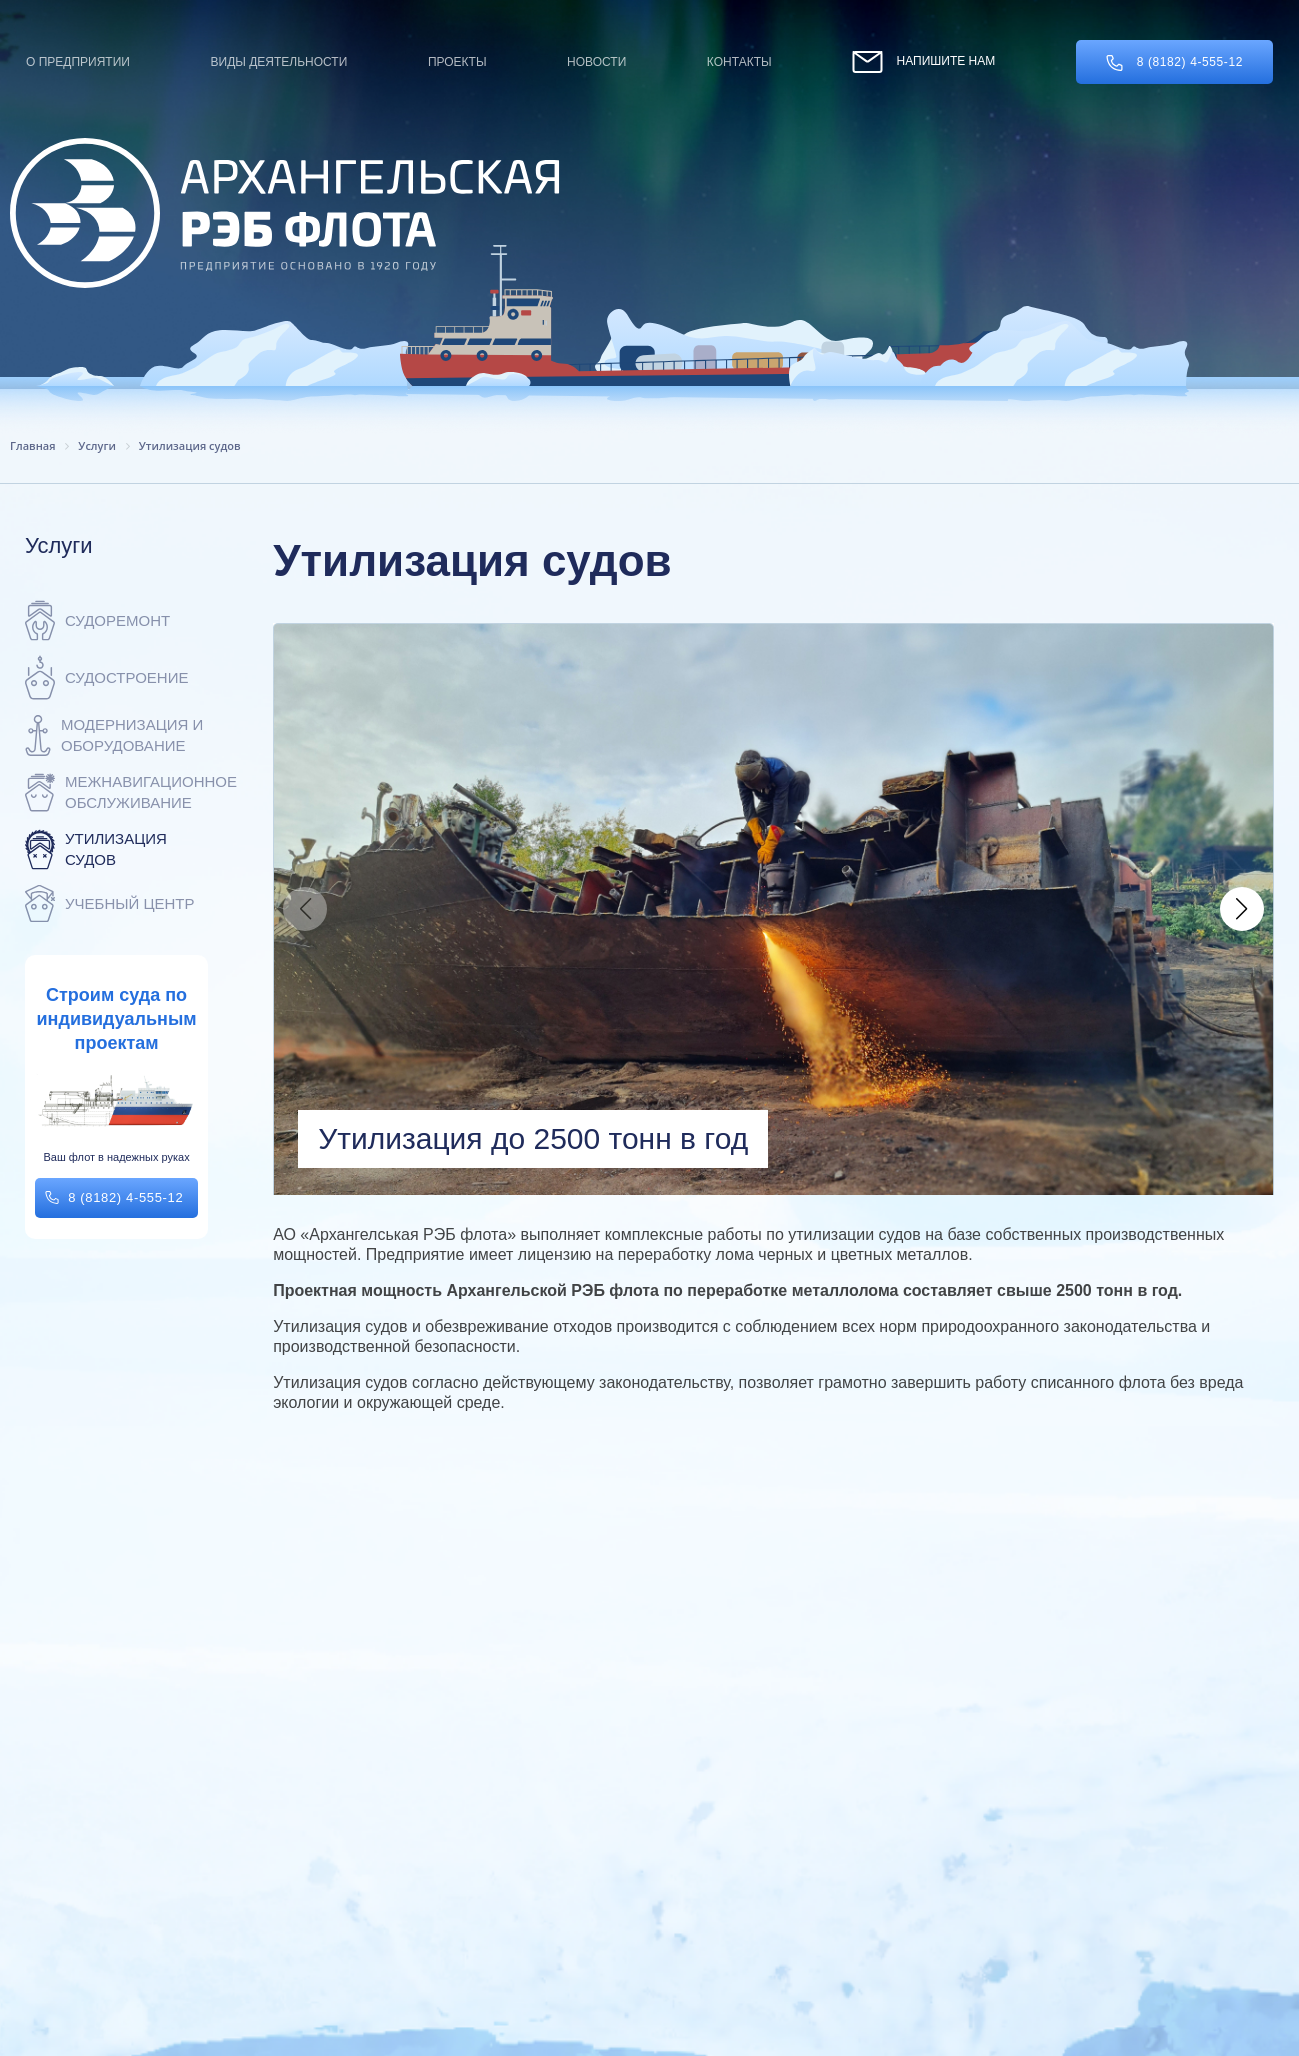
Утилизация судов (96, 849)
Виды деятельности (279, 62)
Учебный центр (110, 903)
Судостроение (106, 677)
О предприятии (78, 62)
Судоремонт (97, 620)
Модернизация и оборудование (114, 735)
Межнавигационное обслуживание (116, 792)
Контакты (739, 62)
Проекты (457, 62)
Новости (596, 62)
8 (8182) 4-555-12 (1174, 63)
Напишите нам (923, 61)
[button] (1242, 909)
